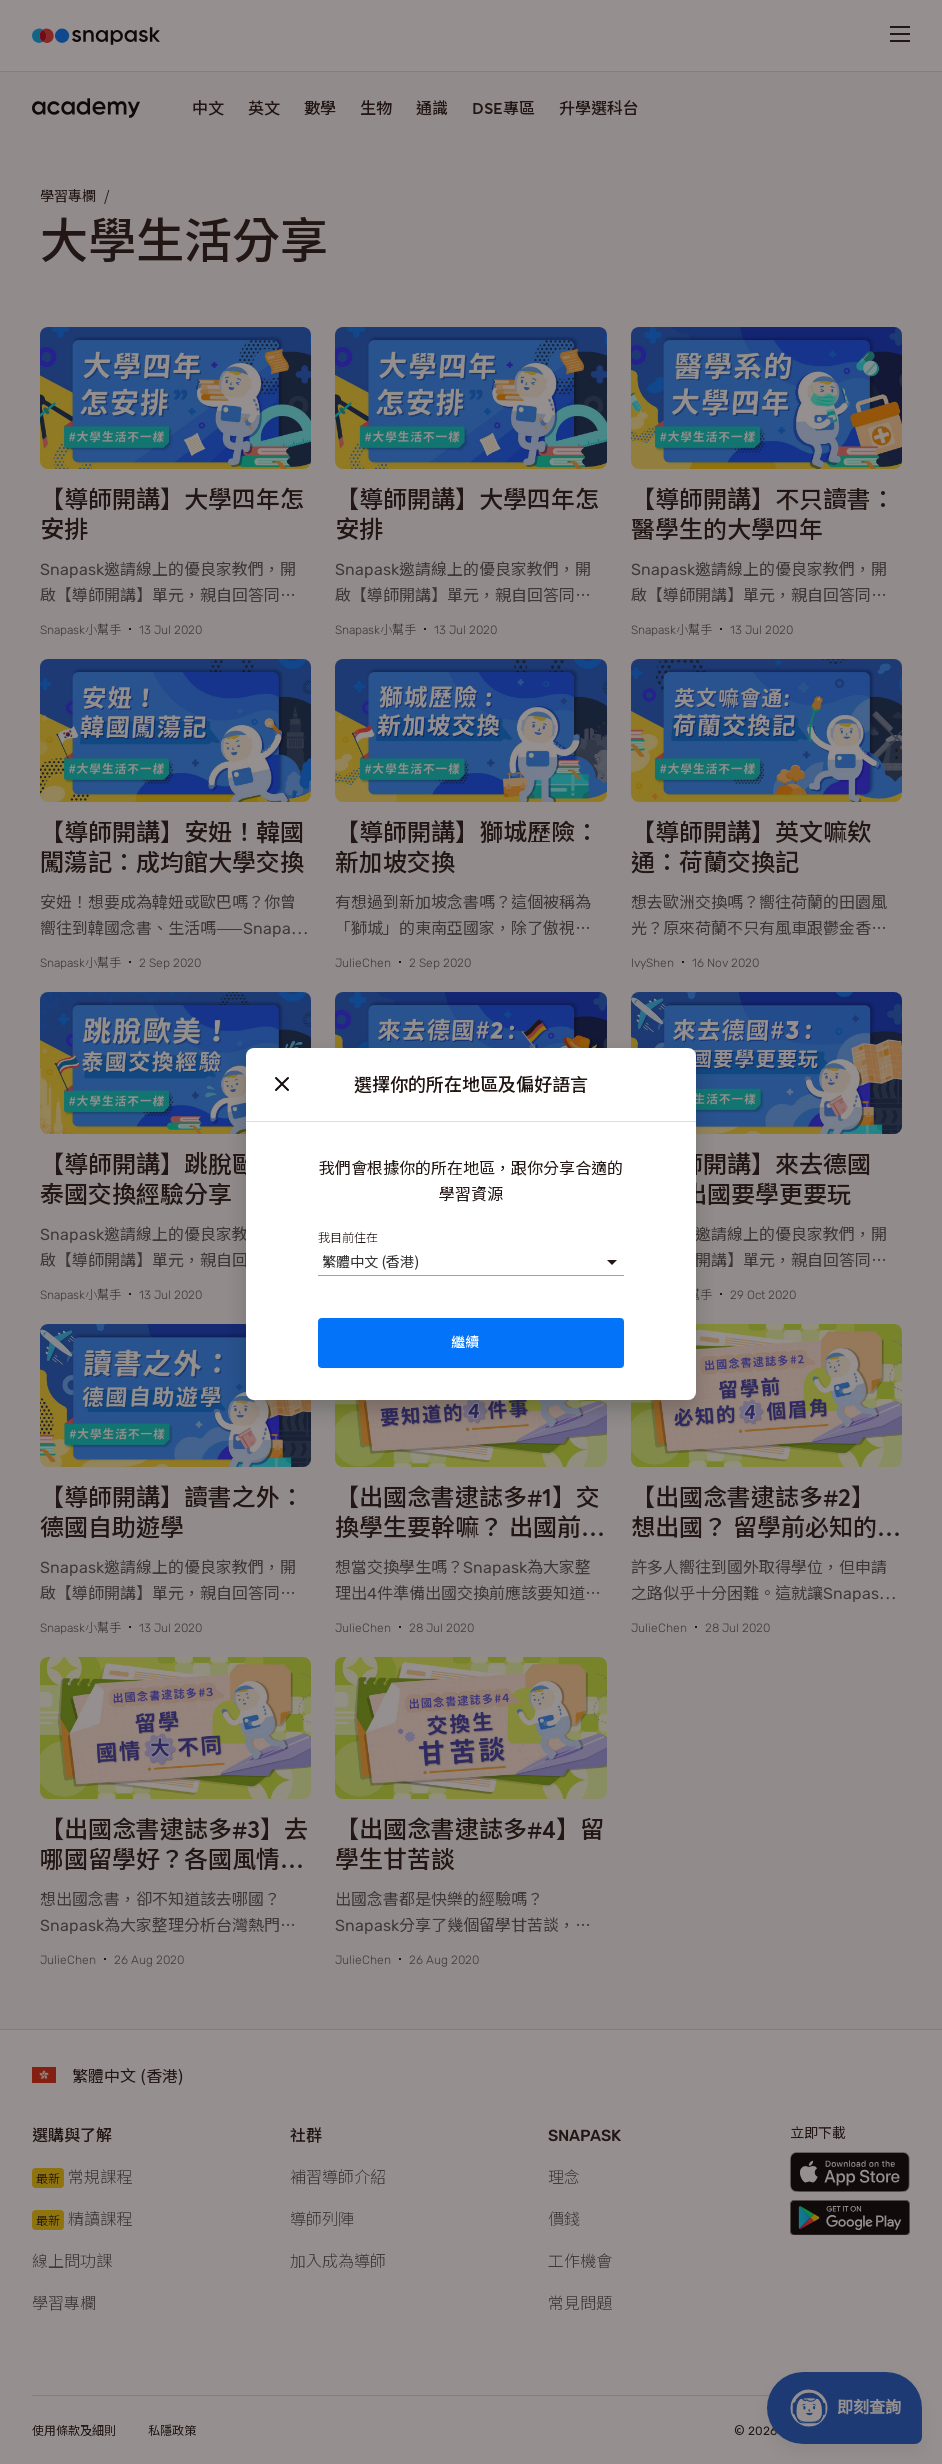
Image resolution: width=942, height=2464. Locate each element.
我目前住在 (348, 1236)
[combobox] (321, 1261)
